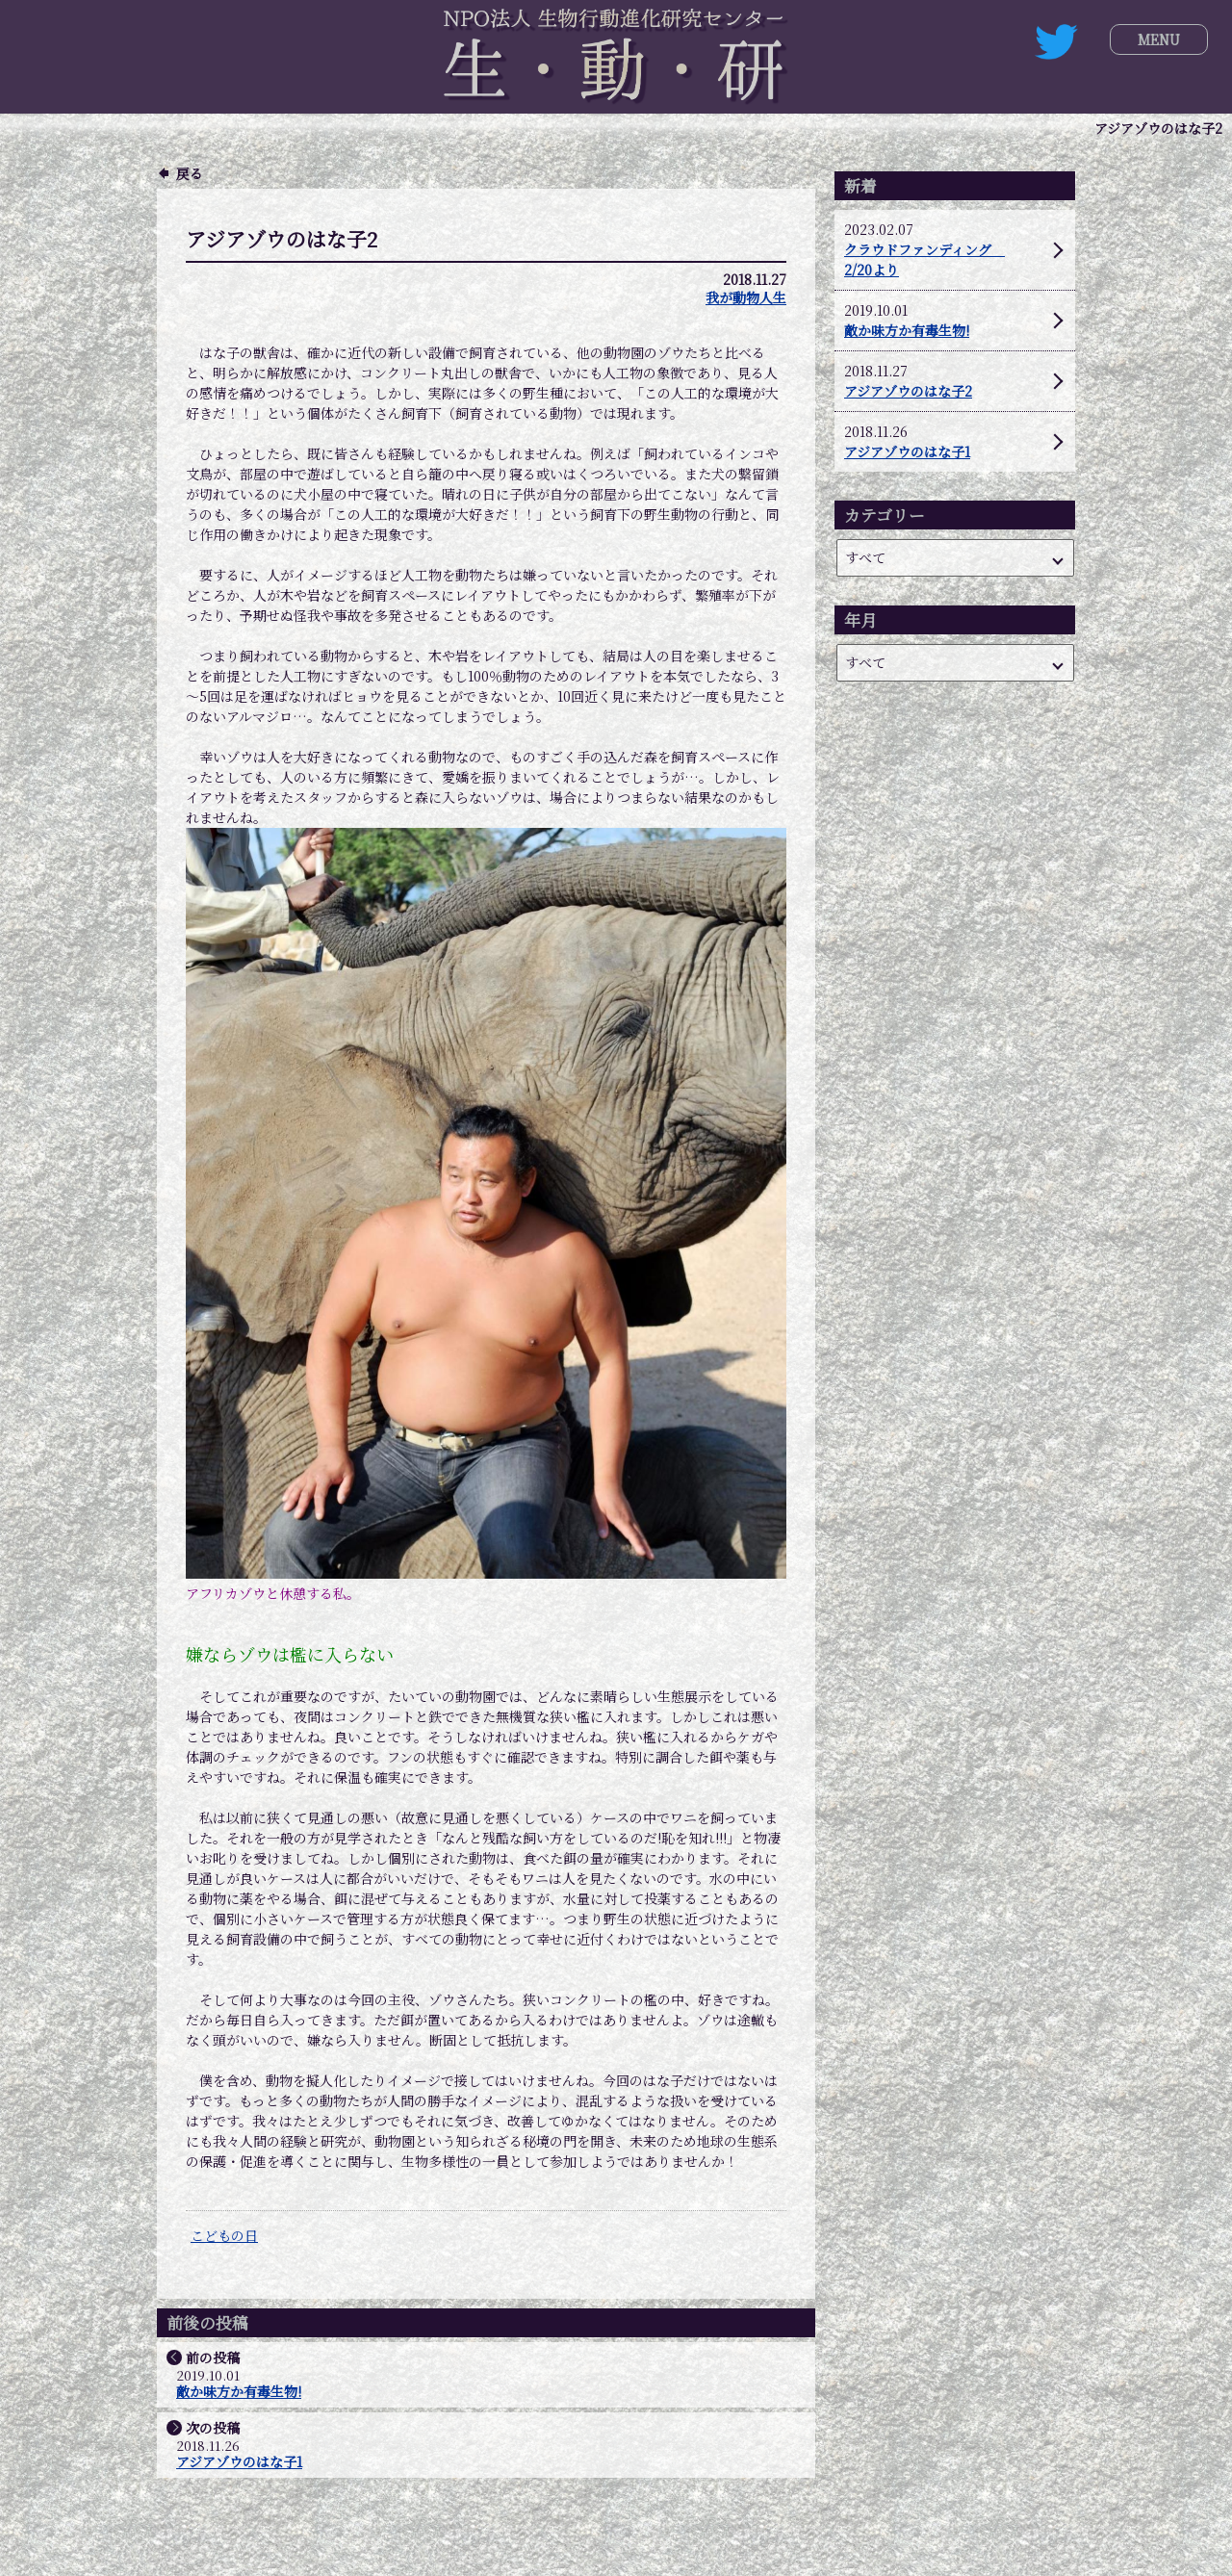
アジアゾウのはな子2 (908, 390)
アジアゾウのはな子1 (239, 2462)
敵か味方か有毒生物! (238, 2391)
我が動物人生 (746, 297)
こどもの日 (224, 2235)
